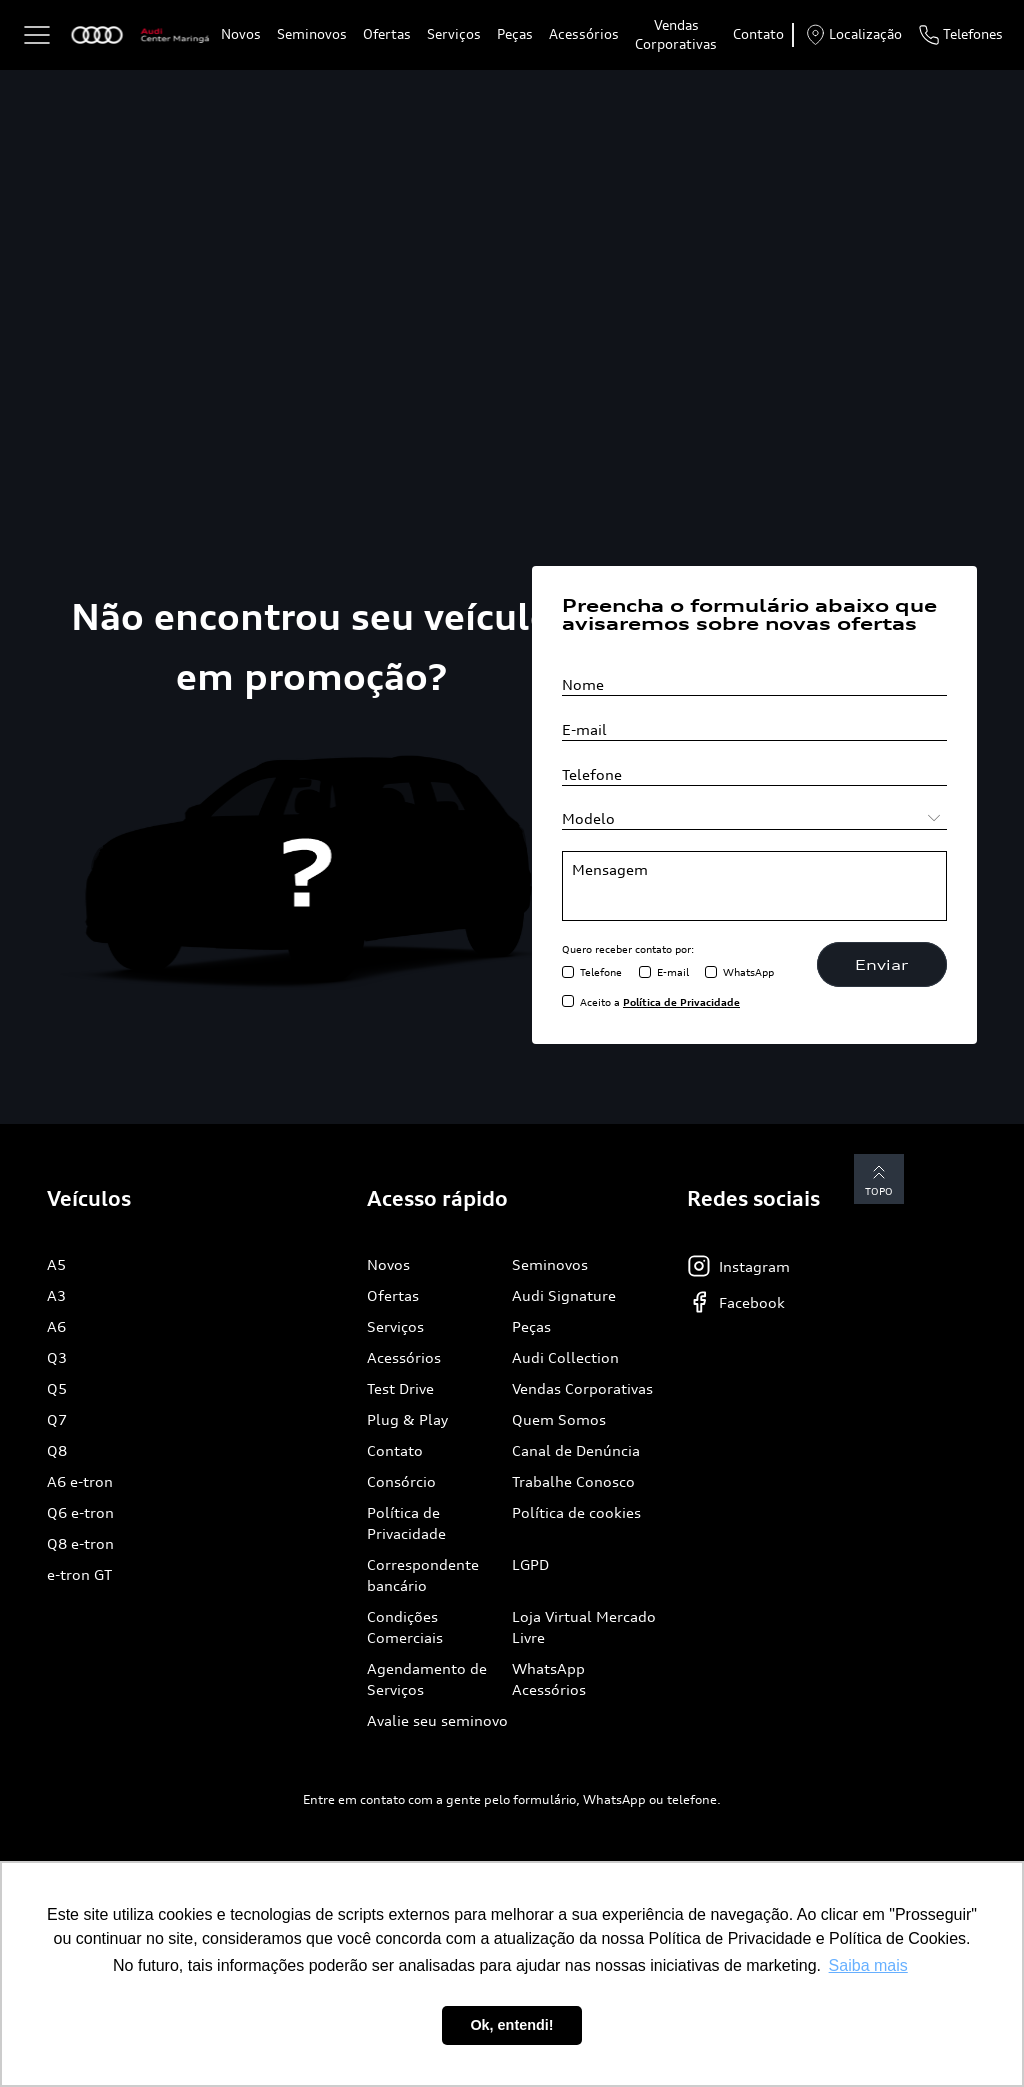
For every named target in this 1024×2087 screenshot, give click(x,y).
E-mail (673, 972)
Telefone (601, 972)
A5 (56, 1264)
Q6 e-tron (80, 1512)
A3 (56, 1295)
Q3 (57, 1357)
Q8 (57, 1450)
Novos (241, 34)
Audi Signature (564, 1295)
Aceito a (660, 1002)
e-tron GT (79, 1574)
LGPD (530, 1564)
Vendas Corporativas (676, 35)
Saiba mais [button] (868, 1965)
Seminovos (312, 34)
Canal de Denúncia (576, 1450)
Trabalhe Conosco (573, 1481)
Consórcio (401, 1481)
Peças (515, 34)
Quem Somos (559, 1419)
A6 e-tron (80, 1481)
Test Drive (400, 1388)
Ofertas (387, 34)
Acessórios (584, 34)
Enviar (881, 964)
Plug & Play (407, 1419)
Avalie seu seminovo (437, 1720)
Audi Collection (565, 1357)
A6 (56, 1326)
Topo (879, 1178)
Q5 (57, 1388)
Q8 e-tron (80, 1543)
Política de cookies (576, 1512)
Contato (758, 34)
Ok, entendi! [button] (511, 2025)
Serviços (454, 34)
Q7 (57, 1419)
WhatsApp (748, 972)
